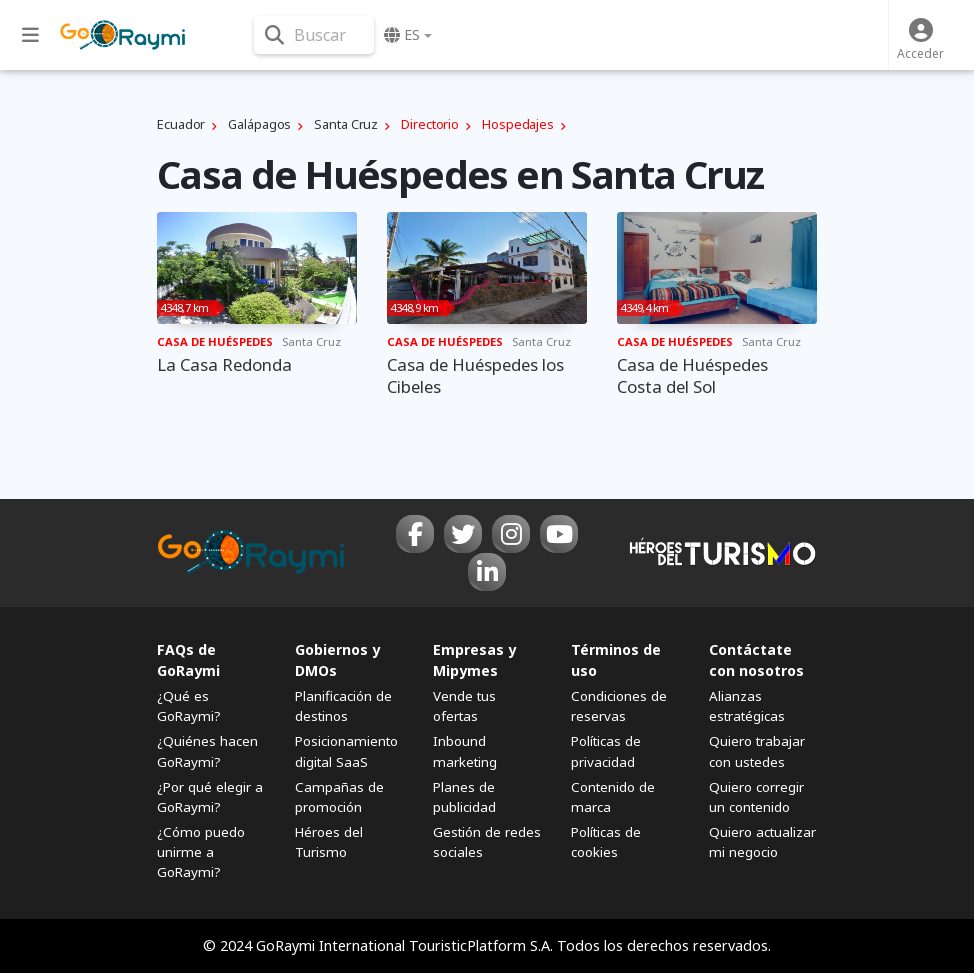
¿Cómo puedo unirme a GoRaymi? (201, 852)
